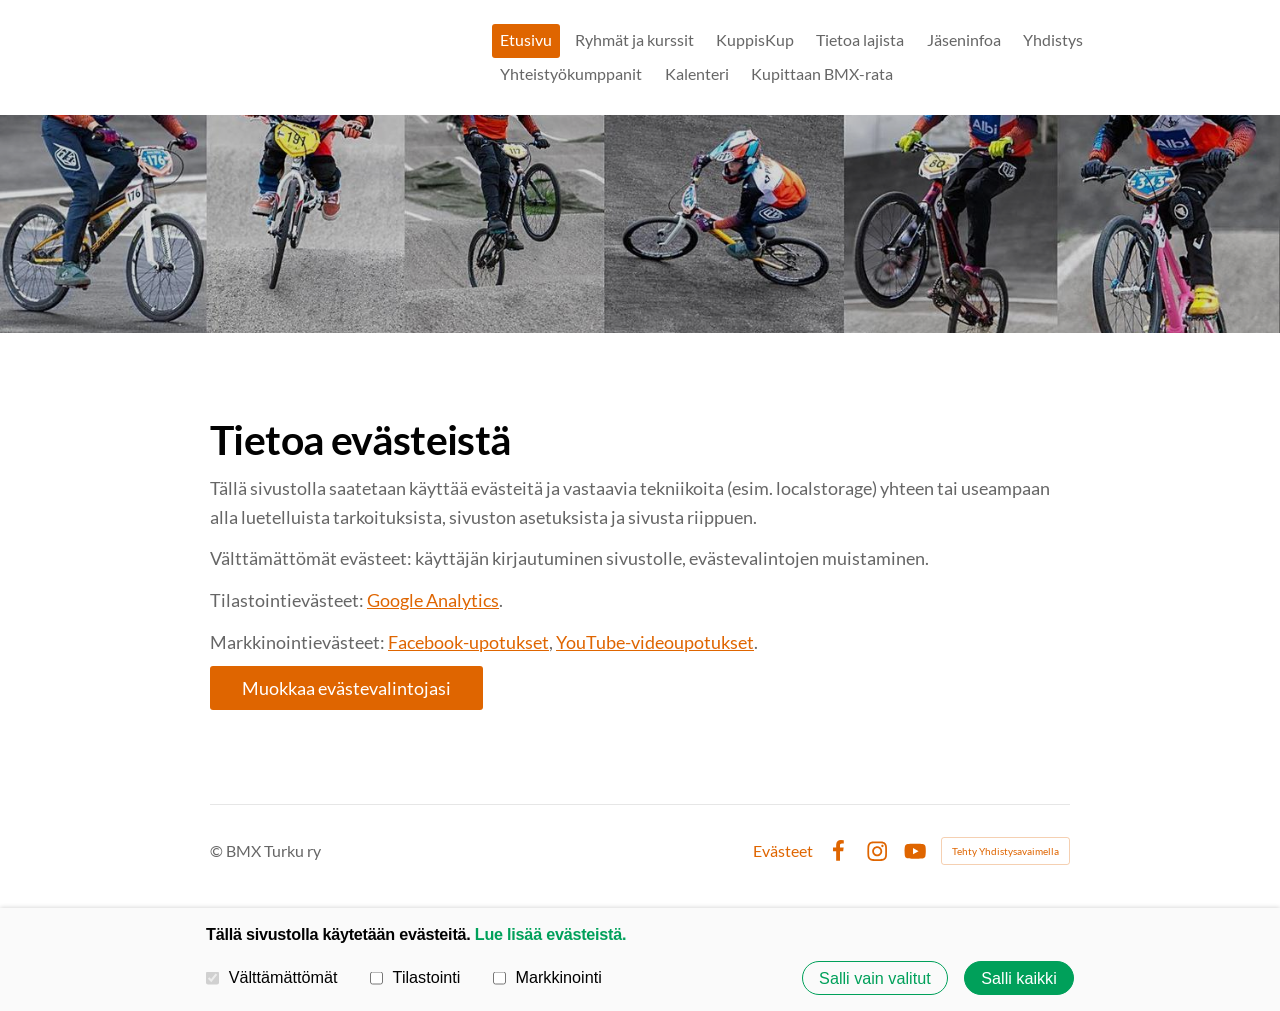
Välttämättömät (272, 977)
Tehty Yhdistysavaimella (1005, 851)
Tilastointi (415, 977)
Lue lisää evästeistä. (550, 934)
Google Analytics (433, 600)
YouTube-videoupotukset (655, 642)
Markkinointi (547, 977)
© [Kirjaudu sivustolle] (218, 850)
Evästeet (783, 851)
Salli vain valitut (875, 978)
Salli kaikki (1019, 978)
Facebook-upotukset (468, 642)
